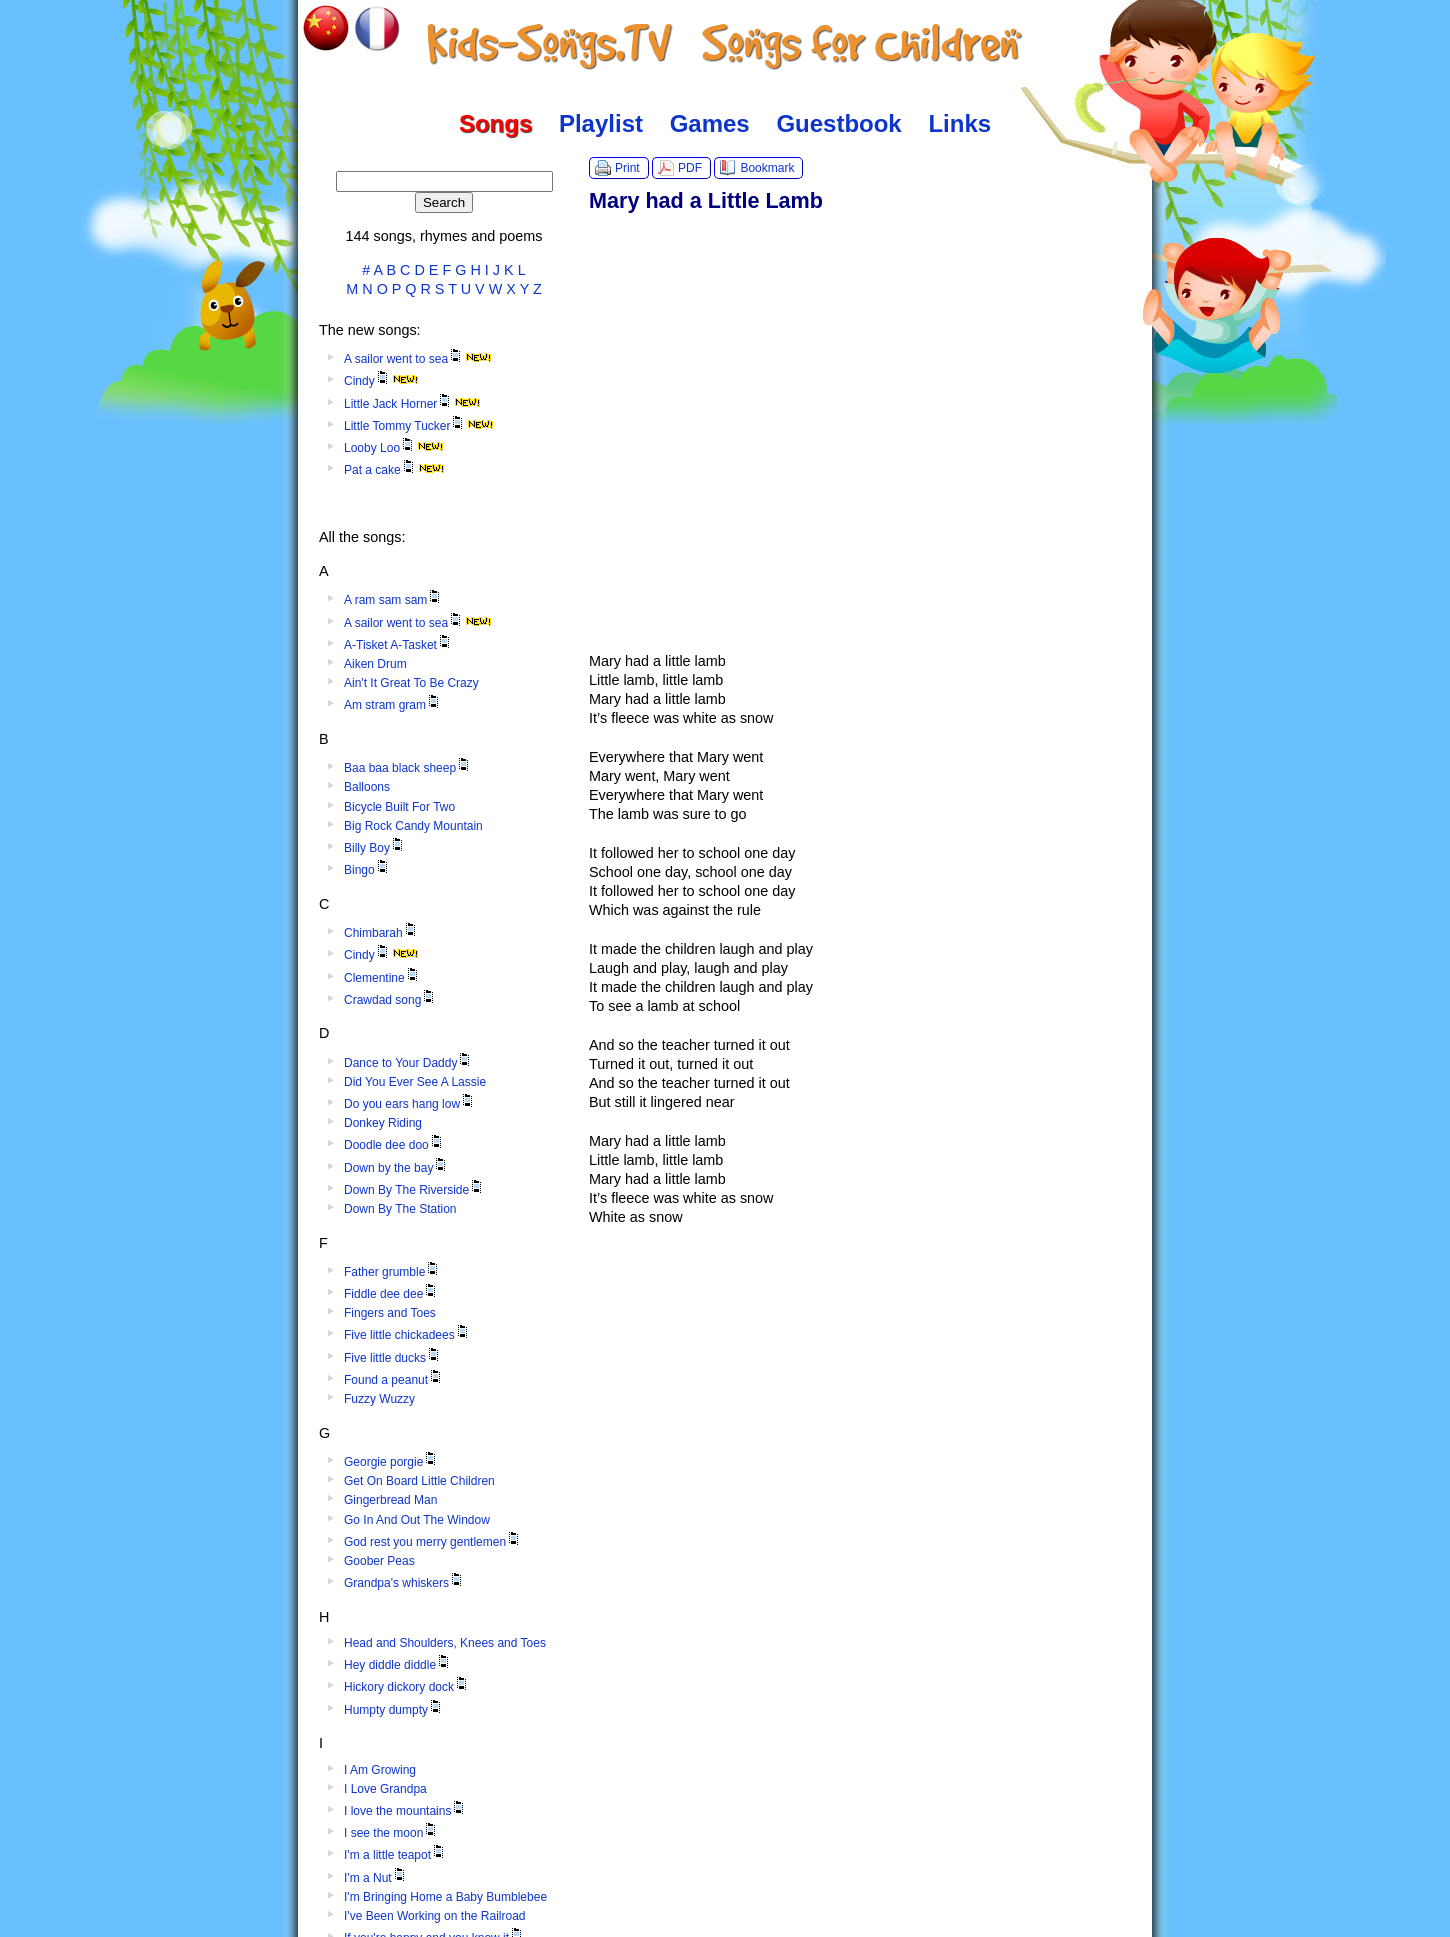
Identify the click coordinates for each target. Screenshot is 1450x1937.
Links (959, 123)
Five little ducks (393, 1358)
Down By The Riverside (414, 1190)
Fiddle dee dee (391, 1294)
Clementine (382, 978)
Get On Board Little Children (419, 1481)
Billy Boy (375, 848)
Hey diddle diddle (398, 1665)
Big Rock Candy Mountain (413, 826)
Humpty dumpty (394, 1710)
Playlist (601, 123)
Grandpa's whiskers (404, 1583)
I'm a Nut (376, 1878)
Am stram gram (393, 705)
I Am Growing (380, 1770)
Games (710, 123)
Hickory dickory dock (407, 1687)
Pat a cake (394, 470)
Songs (495, 123)
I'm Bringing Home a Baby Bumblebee (445, 1897)
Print (627, 168)
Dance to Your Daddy (408, 1063)
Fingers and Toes (390, 1313)
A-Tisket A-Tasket (398, 645)
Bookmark (767, 168)
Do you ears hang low (410, 1104)
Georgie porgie (391, 1462)
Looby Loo (394, 448)
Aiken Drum (375, 664)
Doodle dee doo (394, 1145)
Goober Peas (379, 1561)
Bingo (367, 870)
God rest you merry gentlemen (433, 1542)
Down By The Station (400, 1209)
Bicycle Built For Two (399, 807)
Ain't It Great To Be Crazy (411, 683)
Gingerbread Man (390, 1500)
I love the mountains (405, 1811)
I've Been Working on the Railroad (435, 1916)
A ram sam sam (393, 600)
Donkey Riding (383, 1123)
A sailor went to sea (418, 359)
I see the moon (391, 1833)
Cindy (381, 381)
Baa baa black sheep (408, 768)
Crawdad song (390, 1000)
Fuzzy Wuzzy (379, 1399)
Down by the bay (396, 1168)
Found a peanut (394, 1380)
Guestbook (838, 123)
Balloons (367, 787)
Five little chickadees (407, 1335)
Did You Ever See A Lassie (415, 1082)
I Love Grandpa (385, 1789)
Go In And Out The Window (417, 1520)
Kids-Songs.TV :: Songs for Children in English (725, 45)
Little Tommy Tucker (419, 426)
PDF (690, 168)
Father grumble (392, 1272)
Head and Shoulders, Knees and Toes (445, 1643)
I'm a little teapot (395, 1855)
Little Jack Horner (412, 404)
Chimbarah (381, 933)
